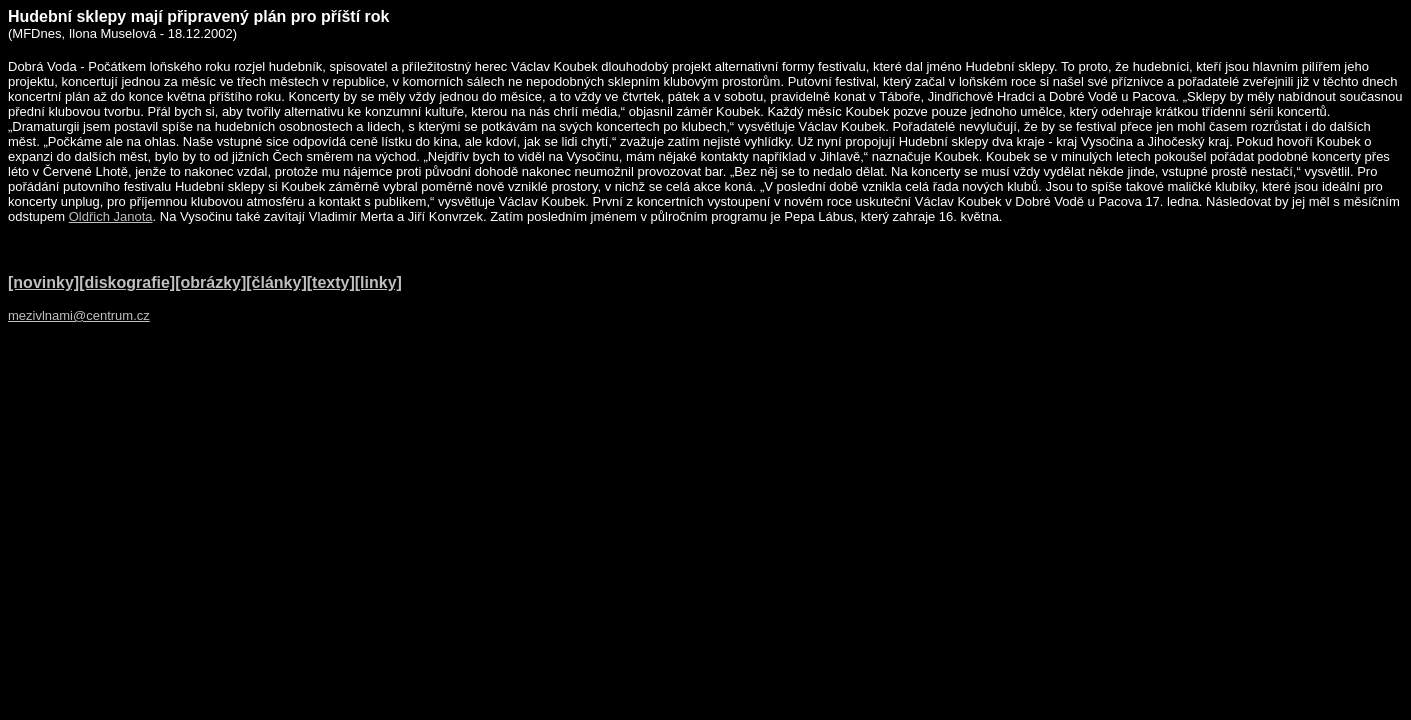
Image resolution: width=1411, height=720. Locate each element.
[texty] (331, 282)
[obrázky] (210, 282)
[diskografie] (127, 282)
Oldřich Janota (111, 216)
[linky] (378, 282)
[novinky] (43, 282)
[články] (276, 282)
